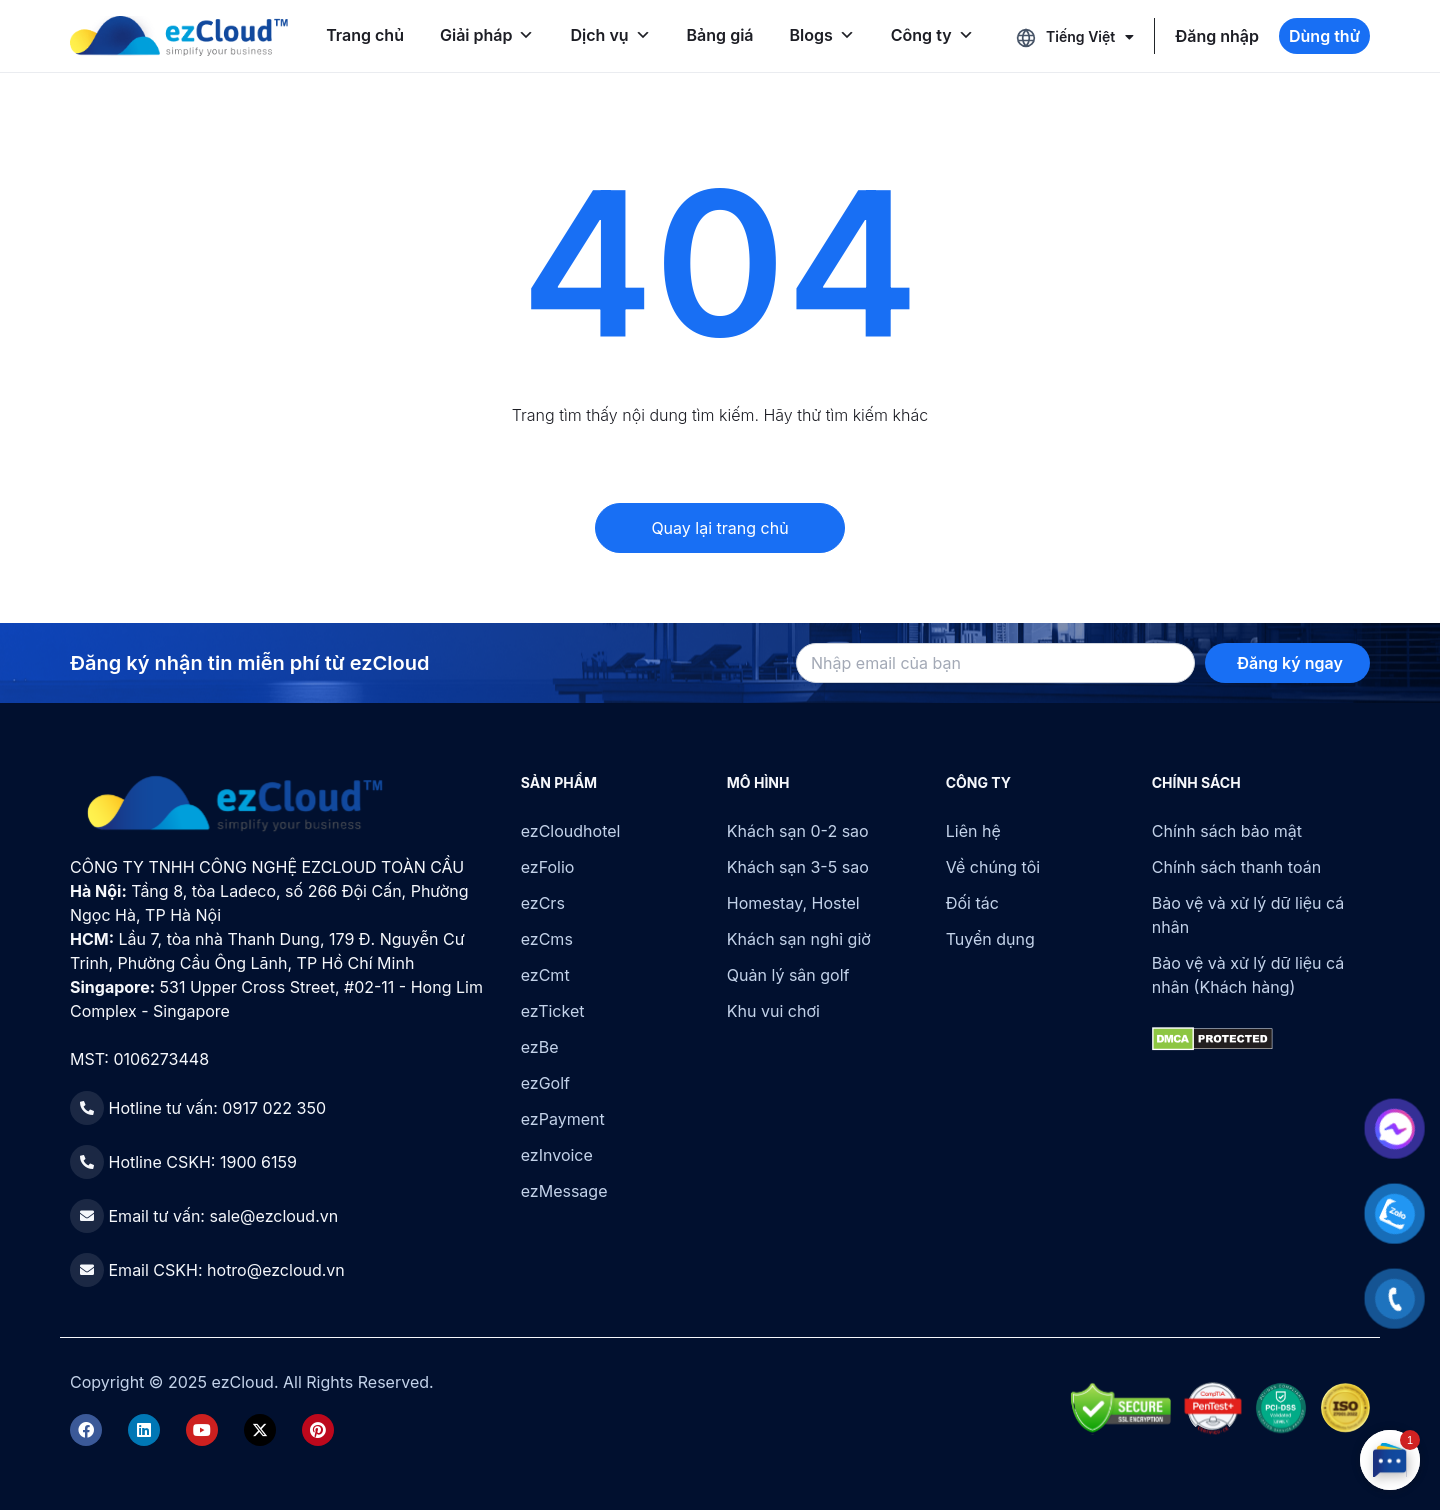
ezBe (540, 1047)
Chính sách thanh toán (1236, 867)
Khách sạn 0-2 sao (798, 831)
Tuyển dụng (990, 939)
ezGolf (545, 1083)
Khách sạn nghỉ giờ (799, 939)
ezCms (547, 939)
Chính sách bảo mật (1227, 831)
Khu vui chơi (773, 1011)
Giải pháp (487, 35)
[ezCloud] (179, 36)
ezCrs (543, 903)
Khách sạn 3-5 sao (798, 867)
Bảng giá (720, 35)
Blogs (822, 35)
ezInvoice (557, 1155)
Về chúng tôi (993, 867)
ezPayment (563, 1119)
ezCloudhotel (571, 831)
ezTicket (553, 1011)
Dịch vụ (610, 35)
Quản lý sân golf (788, 975)
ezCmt (545, 975)
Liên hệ (973, 831)
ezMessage (564, 1191)
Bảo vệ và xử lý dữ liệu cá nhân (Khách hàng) (1248, 975)
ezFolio (548, 867)
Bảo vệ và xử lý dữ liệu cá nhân (1248, 915)
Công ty (932, 35)
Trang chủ (365, 35)
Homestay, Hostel (793, 903)
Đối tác (972, 903)
